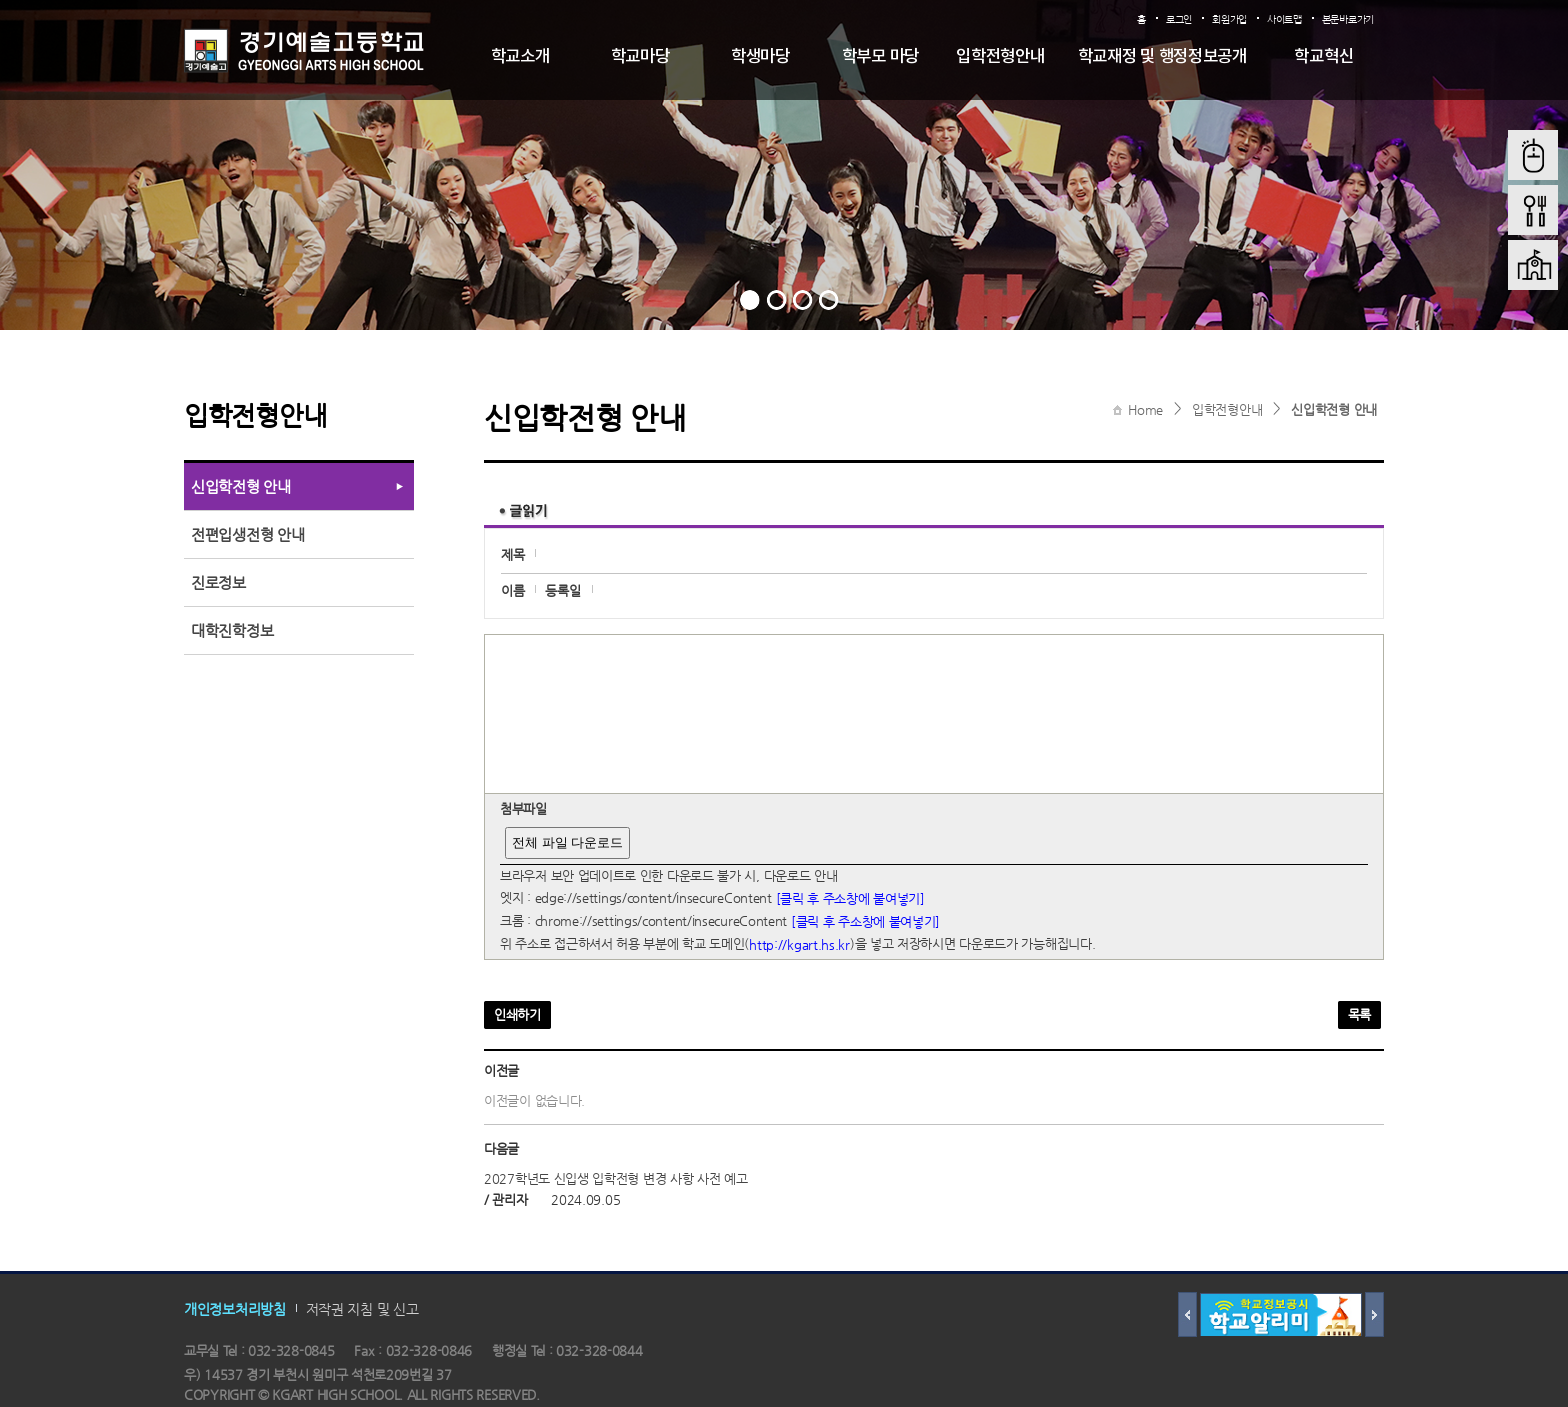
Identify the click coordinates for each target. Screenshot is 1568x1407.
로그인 (1179, 19)
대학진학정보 (232, 630)
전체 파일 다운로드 (567, 842)
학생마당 (760, 57)
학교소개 (520, 57)
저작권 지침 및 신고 (362, 1308)
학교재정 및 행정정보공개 (1162, 57)
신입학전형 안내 (1334, 409)
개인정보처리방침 (235, 1308)
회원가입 (1229, 19)
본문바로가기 (1348, 19)
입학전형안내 (1000, 57)
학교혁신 (1323, 57)
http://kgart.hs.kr (799, 944)
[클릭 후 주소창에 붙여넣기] (850, 898)
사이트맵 (1284, 19)
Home (1145, 409)
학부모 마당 (880, 57)
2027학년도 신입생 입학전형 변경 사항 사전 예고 (616, 1178)
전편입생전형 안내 (247, 534)
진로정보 (218, 582)
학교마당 (640, 57)
